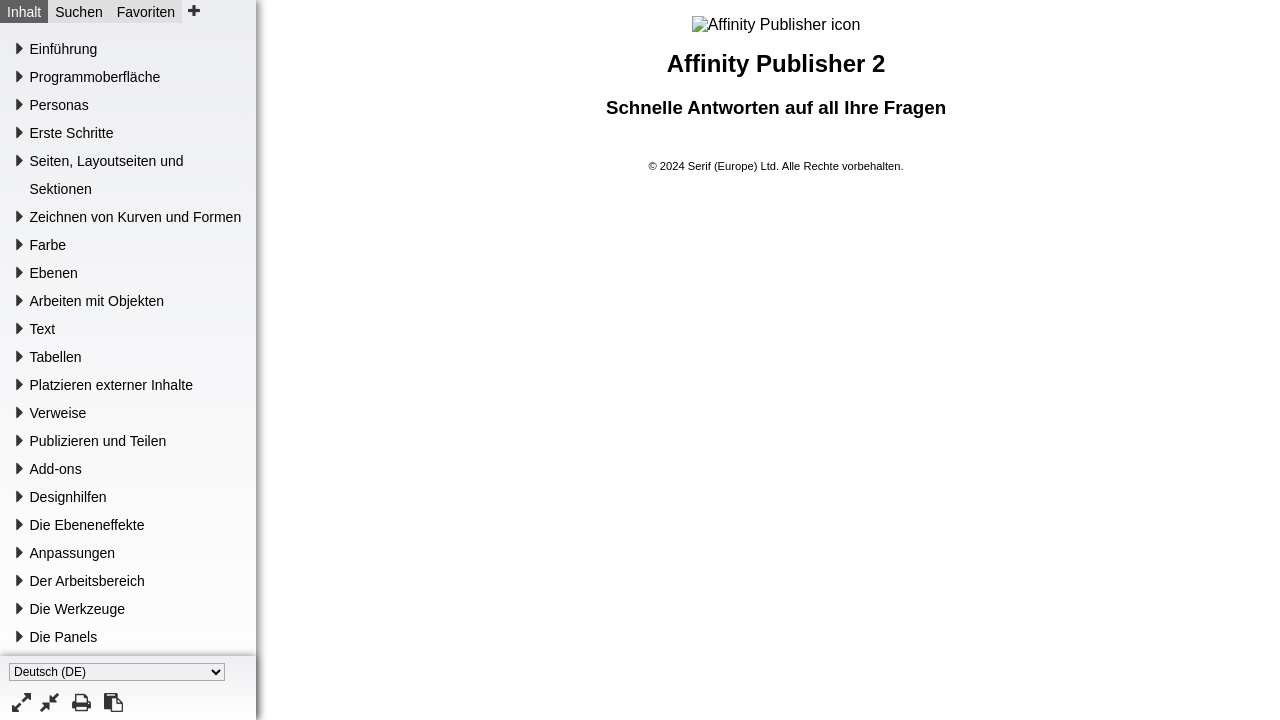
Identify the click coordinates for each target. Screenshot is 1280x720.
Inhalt (24, 12)
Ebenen (54, 273)
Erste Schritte (72, 133)
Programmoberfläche (95, 77)
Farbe (48, 245)
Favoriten (146, 12)
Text (43, 329)
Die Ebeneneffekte (87, 525)
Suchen (78, 12)
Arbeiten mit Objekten (97, 301)
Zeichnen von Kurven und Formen (136, 217)
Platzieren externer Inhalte (111, 385)
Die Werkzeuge (77, 609)
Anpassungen (73, 553)
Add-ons (56, 469)
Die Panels (64, 637)
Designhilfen (68, 497)
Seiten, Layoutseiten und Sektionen (107, 175)
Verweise (58, 413)
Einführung (64, 49)
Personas (59, 105)
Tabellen (56, 357)
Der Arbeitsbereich (87, 581)
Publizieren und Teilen (98, 441)
